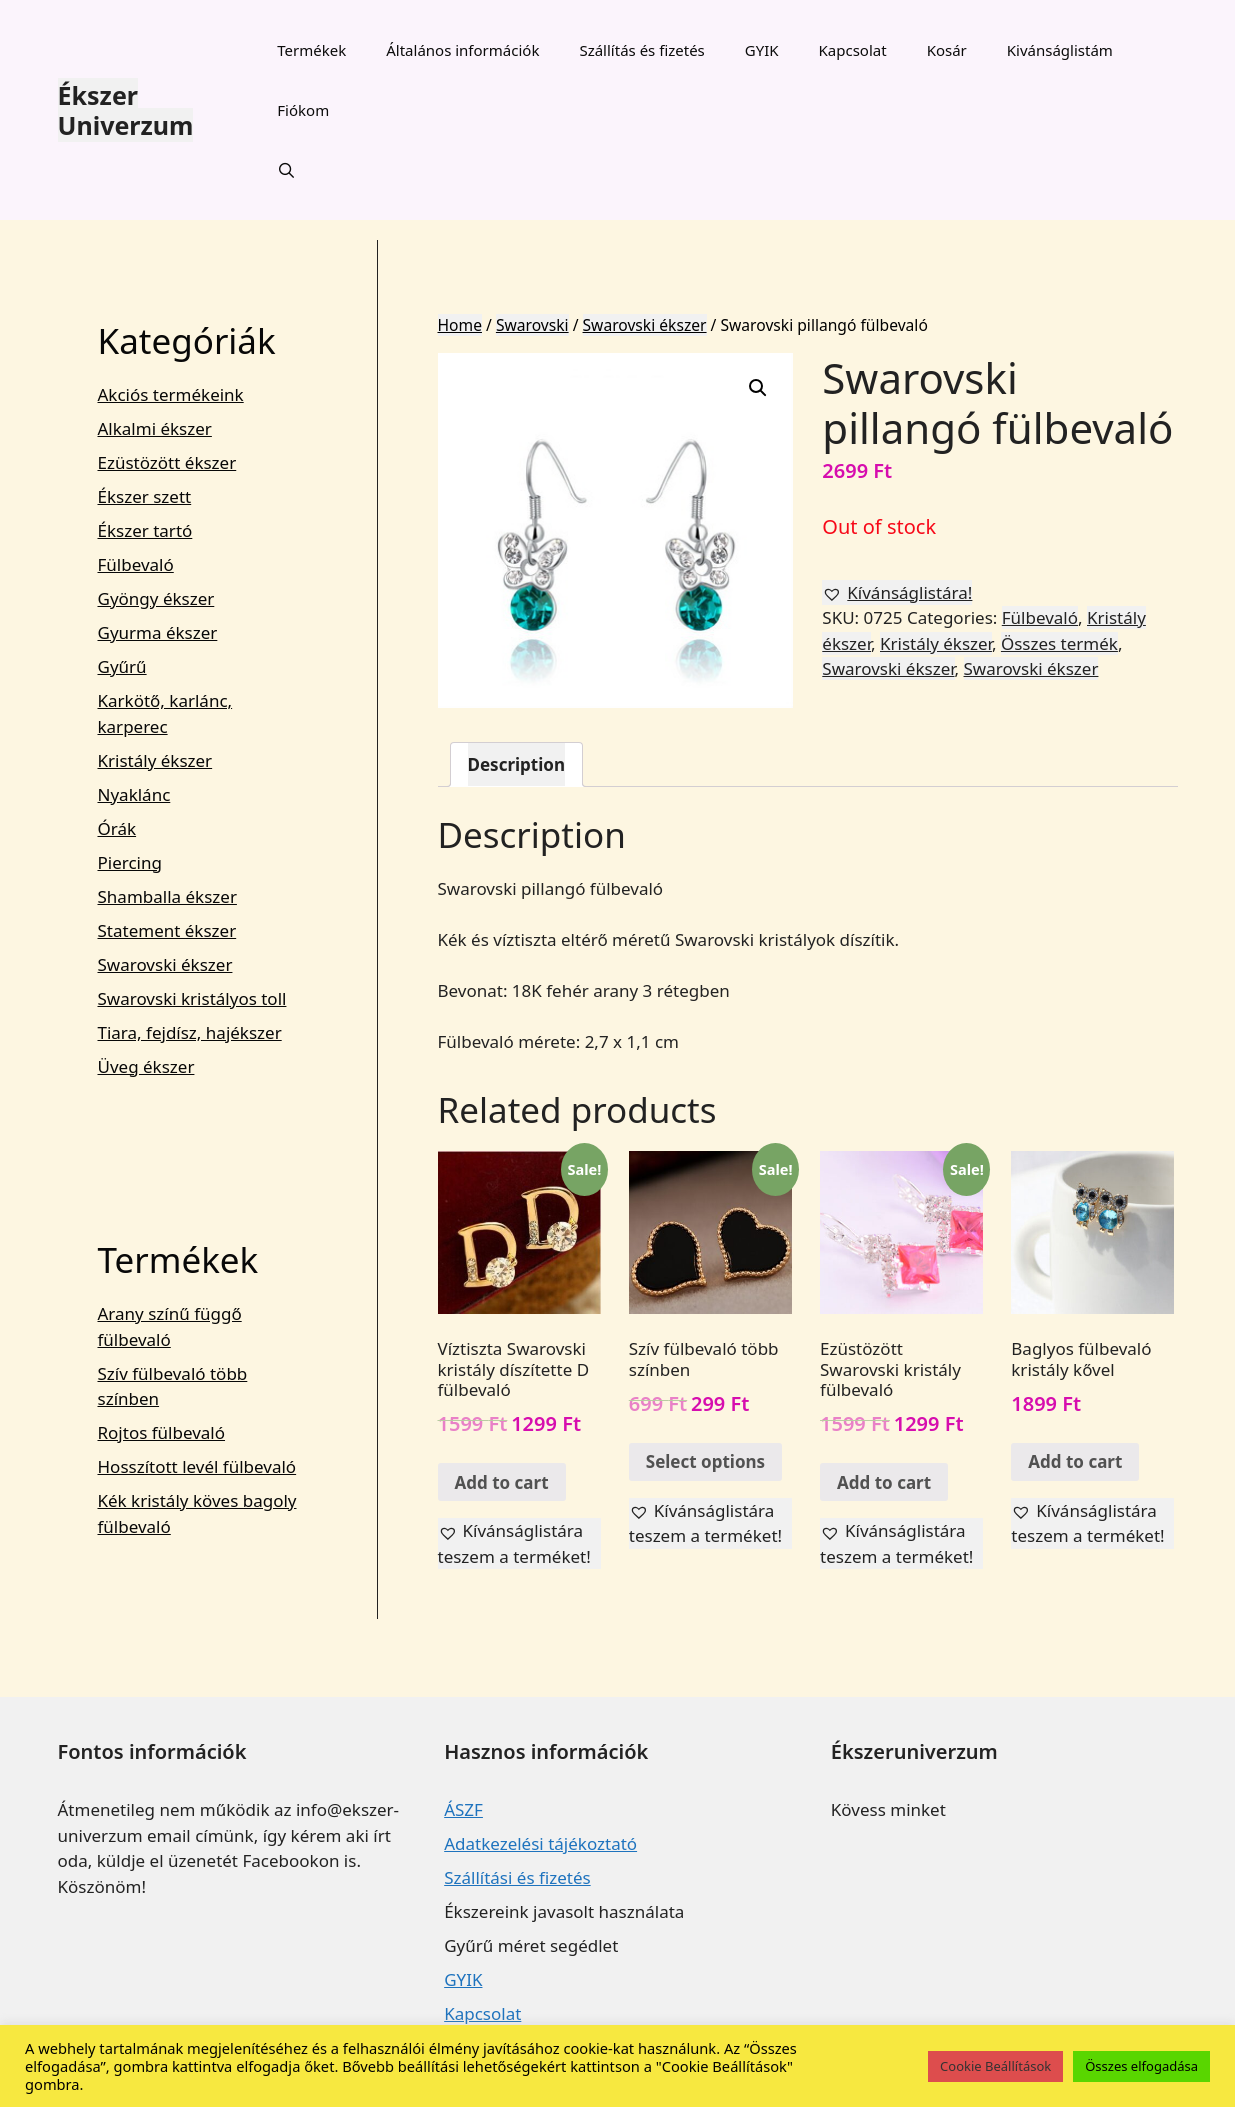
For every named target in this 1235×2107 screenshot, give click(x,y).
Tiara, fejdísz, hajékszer (190, 1032)
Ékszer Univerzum (126, 110)
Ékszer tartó (145, 530)
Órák (117, 828)
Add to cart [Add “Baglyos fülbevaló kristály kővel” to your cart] (1075, 1461)
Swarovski (532, 325)
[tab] (516, 764)
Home (460, 325)
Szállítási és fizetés (517, 1877)
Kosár (947, 50)
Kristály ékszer (936, 643)
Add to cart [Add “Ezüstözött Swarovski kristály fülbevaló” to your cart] (884, 1482)
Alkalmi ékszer (155, 428)
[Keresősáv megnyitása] (286, 170)
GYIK (762, 50)
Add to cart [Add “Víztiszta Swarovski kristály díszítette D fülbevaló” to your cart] (502, 1482)
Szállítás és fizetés (641, 50)
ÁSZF (463, 1809)
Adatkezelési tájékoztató (540, 1843)
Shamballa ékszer (167, 896)
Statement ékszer (167, 930)
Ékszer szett (145, 496)
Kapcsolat (853, 50)
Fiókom (303, 110)
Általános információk (462, 50)
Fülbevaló (1040, 617)
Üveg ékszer (146, 1066)
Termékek (311, 50)
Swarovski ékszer (645, 325)
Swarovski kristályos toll (192, 998)
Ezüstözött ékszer (167, 462)
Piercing (130, 862)
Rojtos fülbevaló (162, 1432)
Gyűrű (122, 666)
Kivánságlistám (1060, 50)
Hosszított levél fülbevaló (197, 1466)
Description (516, 764)
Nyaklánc (134, 794)
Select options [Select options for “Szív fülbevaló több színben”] (705, 1461)
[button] (897, 593)
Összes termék (1059, 643)
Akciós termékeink (171, 394)
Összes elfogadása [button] (1141, 2066)
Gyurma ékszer (158, 632)
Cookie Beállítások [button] (995, 2066)
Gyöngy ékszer (156, 598)
